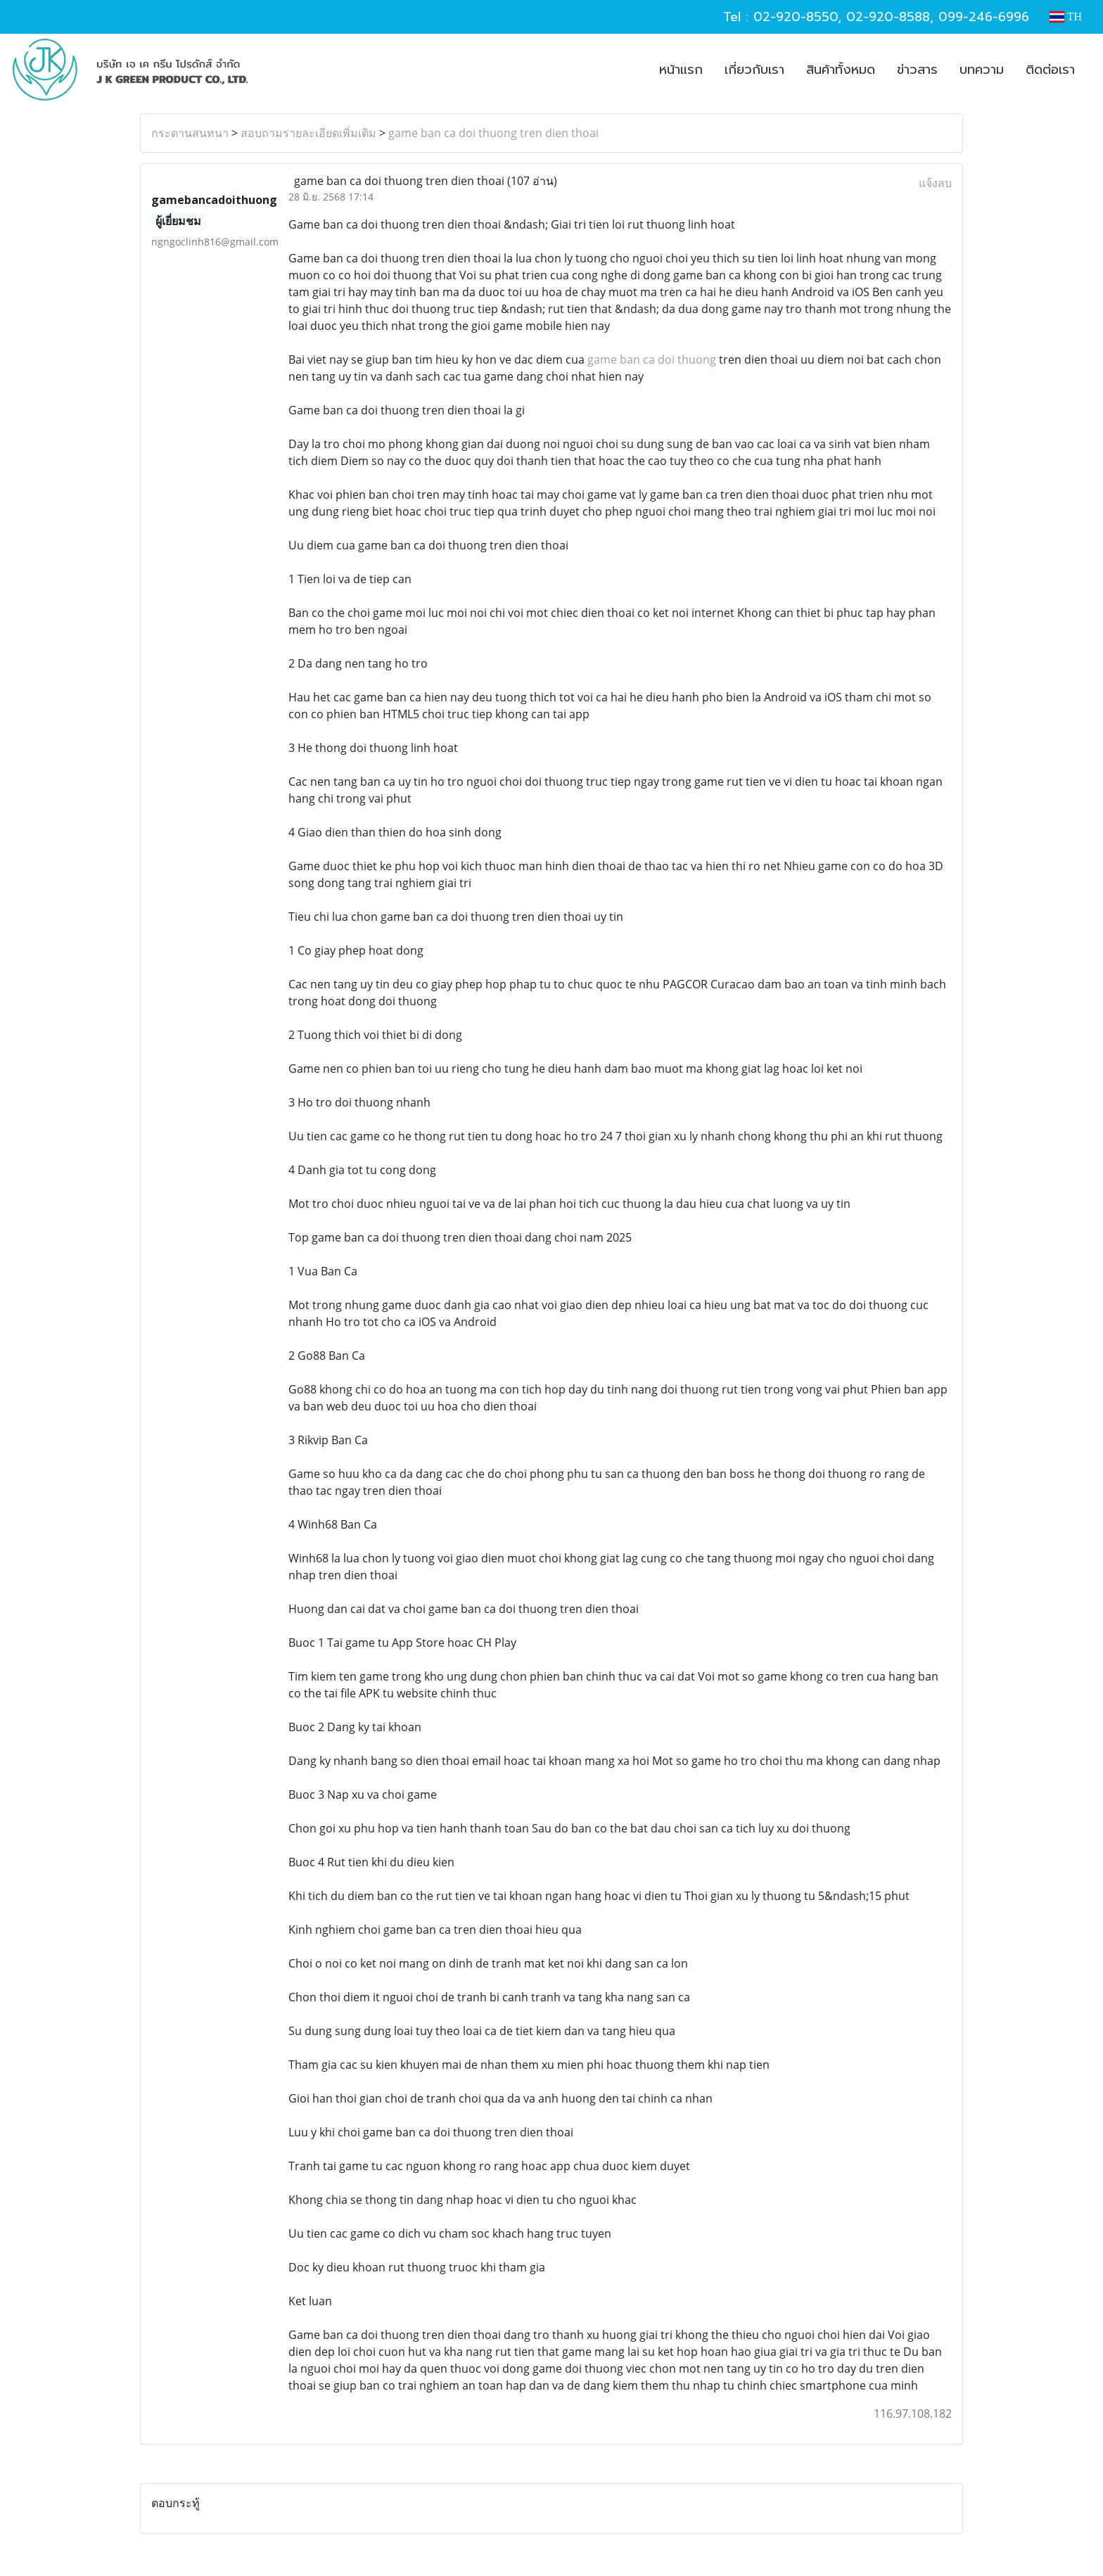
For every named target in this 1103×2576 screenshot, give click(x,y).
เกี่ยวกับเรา (754, 69)
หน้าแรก (681, 69)
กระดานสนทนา (190, 133)
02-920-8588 (888, 17)
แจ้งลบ (935, 183)
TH (1066, 17)
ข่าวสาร (917, 69)
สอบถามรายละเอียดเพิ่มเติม (308, 133)
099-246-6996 (983, 17)
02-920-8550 (795, 17)
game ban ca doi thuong (651, 359)
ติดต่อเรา (1050, 69)
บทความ (981, 69)
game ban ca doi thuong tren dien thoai (493, 133)
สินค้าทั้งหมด (840, 69)
